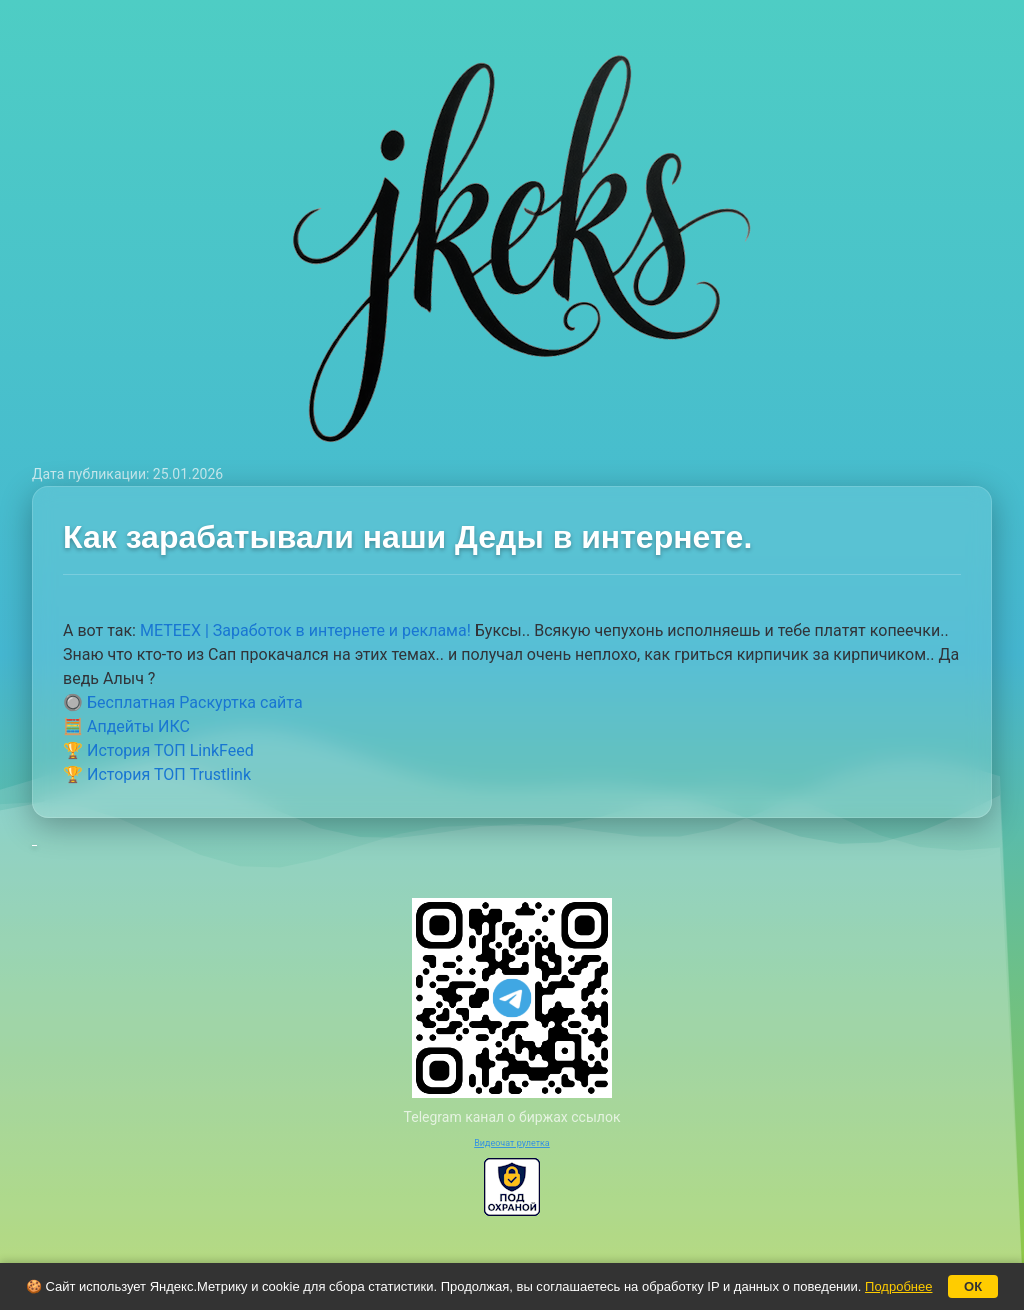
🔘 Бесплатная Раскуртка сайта (183, 702)
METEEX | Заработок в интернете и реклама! (305, 630)
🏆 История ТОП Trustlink (157, 774)
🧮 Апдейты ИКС (126, 726)
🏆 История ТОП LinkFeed (158, 750)
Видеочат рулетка (512, 1143)
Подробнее (898, 1286)
